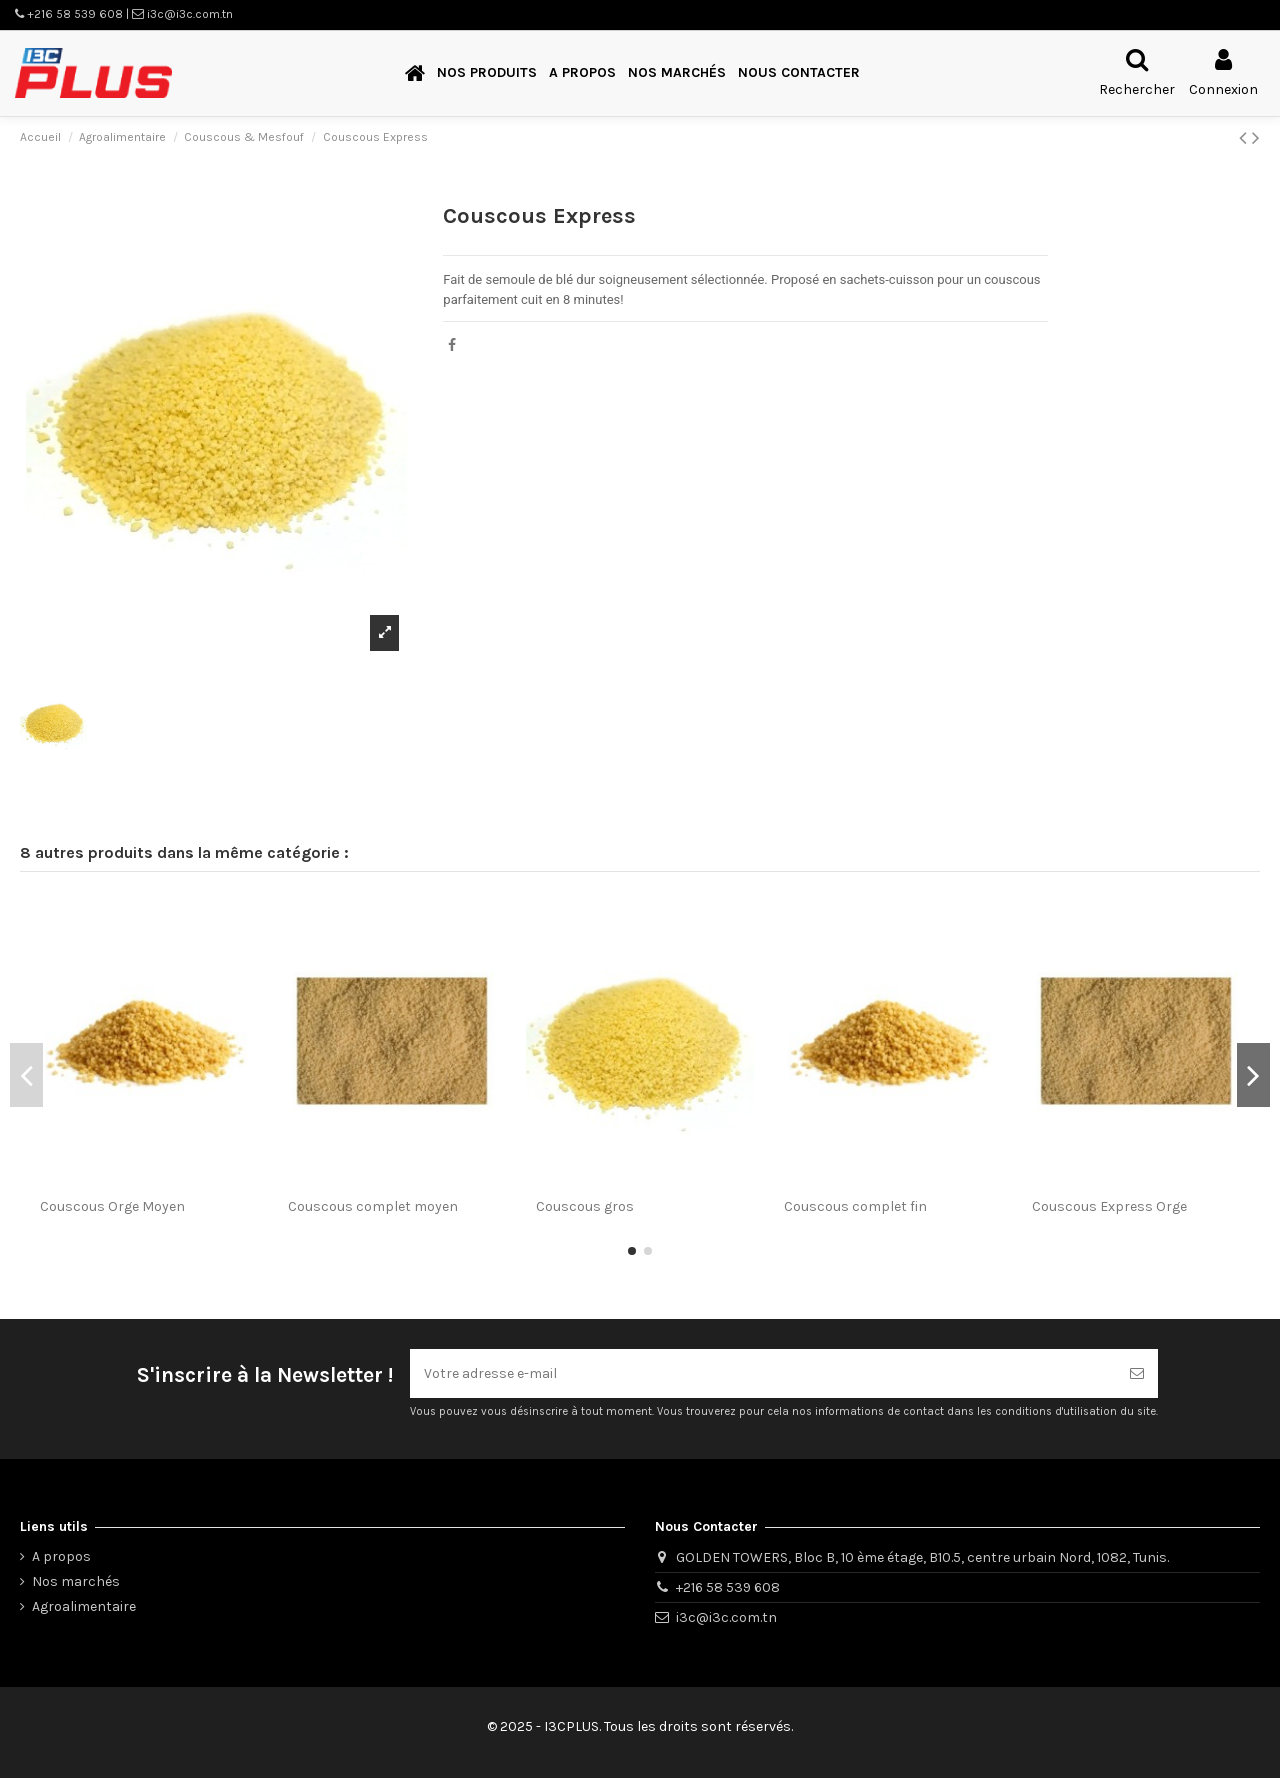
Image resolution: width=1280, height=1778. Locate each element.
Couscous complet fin (855, 1206)
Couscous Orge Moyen (112, 1206)
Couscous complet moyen (373, 1206)
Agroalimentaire (84, 1606)
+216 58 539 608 (728, 1587)
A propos (61, 1556)
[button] (487, 73)
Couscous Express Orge (1109, 1206)
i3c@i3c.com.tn (726, 1617)
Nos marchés (76, 1581)
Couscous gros (585, 1206)
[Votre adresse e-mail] (763, 1373)
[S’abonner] (1137, 1373)
